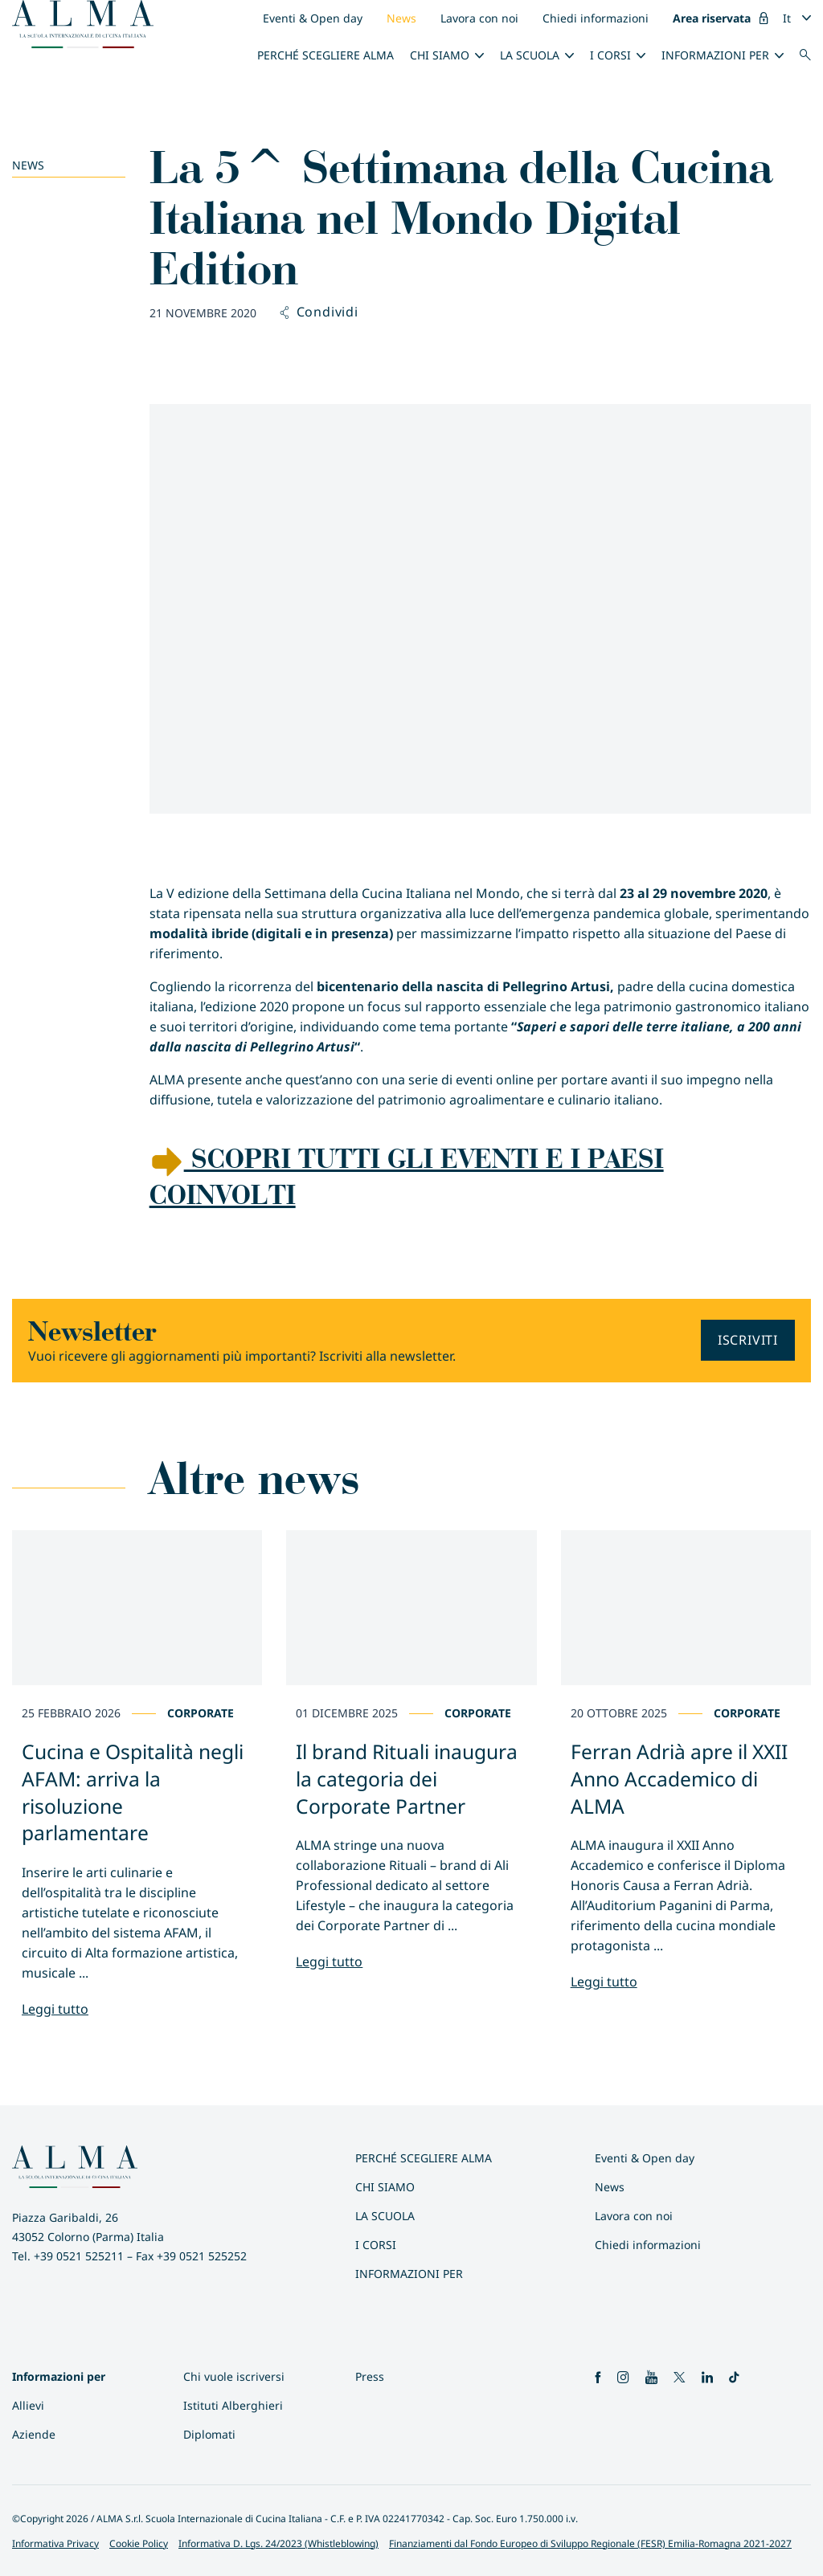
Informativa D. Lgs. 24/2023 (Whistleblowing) (278, 2543)
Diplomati (209, 2434)
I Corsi (610, 55)
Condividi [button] (319, 312)
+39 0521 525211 (79, 2256)
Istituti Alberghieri (233, 2405)
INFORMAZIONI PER (715, 55)
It (787, 18)
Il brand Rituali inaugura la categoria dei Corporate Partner (407, 1778)
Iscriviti (748, 1340)
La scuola (529, 55)
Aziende (33, 2434)
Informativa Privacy (55, 2543)
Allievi (28, 2405)
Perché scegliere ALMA (325, 55)
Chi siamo (439, 55)
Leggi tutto (55, 2009)
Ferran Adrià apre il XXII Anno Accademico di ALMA (679, 1778)
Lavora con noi (479, 18)
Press (369, 2376)
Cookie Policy (138, 2543)
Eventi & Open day (312, 18)
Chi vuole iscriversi (234, 2376)
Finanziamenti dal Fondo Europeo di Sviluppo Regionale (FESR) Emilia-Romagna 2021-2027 (590, 2543)
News (401, 18)
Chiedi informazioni (596, 18)
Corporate (200, 1713)
